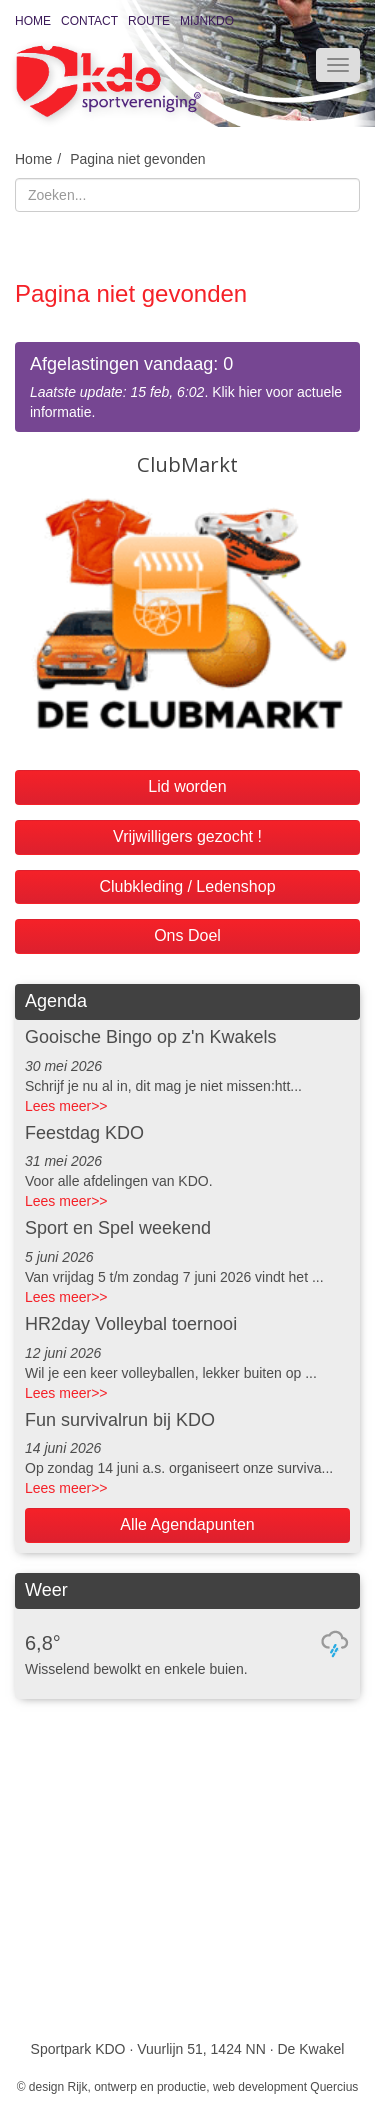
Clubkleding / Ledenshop (187, 886)
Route (149, 21)
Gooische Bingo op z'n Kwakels (151, 1037)
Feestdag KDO (84, 1133)
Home (33, 21)
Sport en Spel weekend (118, 1228)
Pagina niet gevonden (137, 159)
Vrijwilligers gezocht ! (187, 836)
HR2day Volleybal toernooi (131, 1324)
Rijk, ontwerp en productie (137, 2087)
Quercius (334, 2087)
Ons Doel (187, 935)
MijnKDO (207, 21)
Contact (89, 21)
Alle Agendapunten (187, 1524)
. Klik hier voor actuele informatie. (187, 386)
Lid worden (187, 786)
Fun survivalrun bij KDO (120, 1420)
